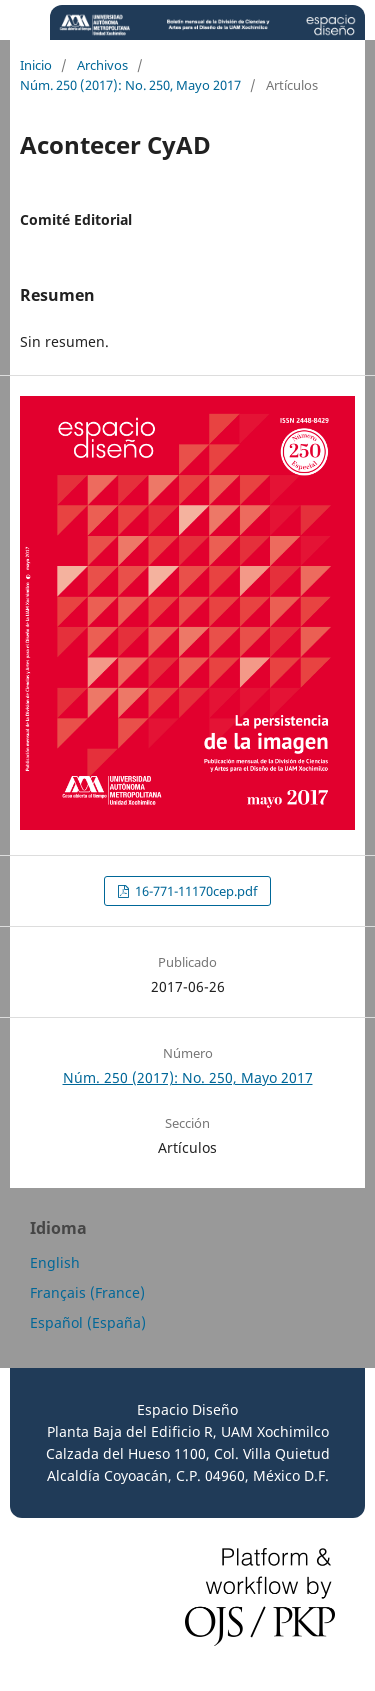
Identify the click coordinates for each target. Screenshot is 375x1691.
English (55, 1262)
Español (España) (88, 1322)
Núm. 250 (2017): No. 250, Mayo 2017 (130, 85)
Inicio (36, 65)
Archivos (102, 65)
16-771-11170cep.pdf (194, 891)
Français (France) (87, 1292)
